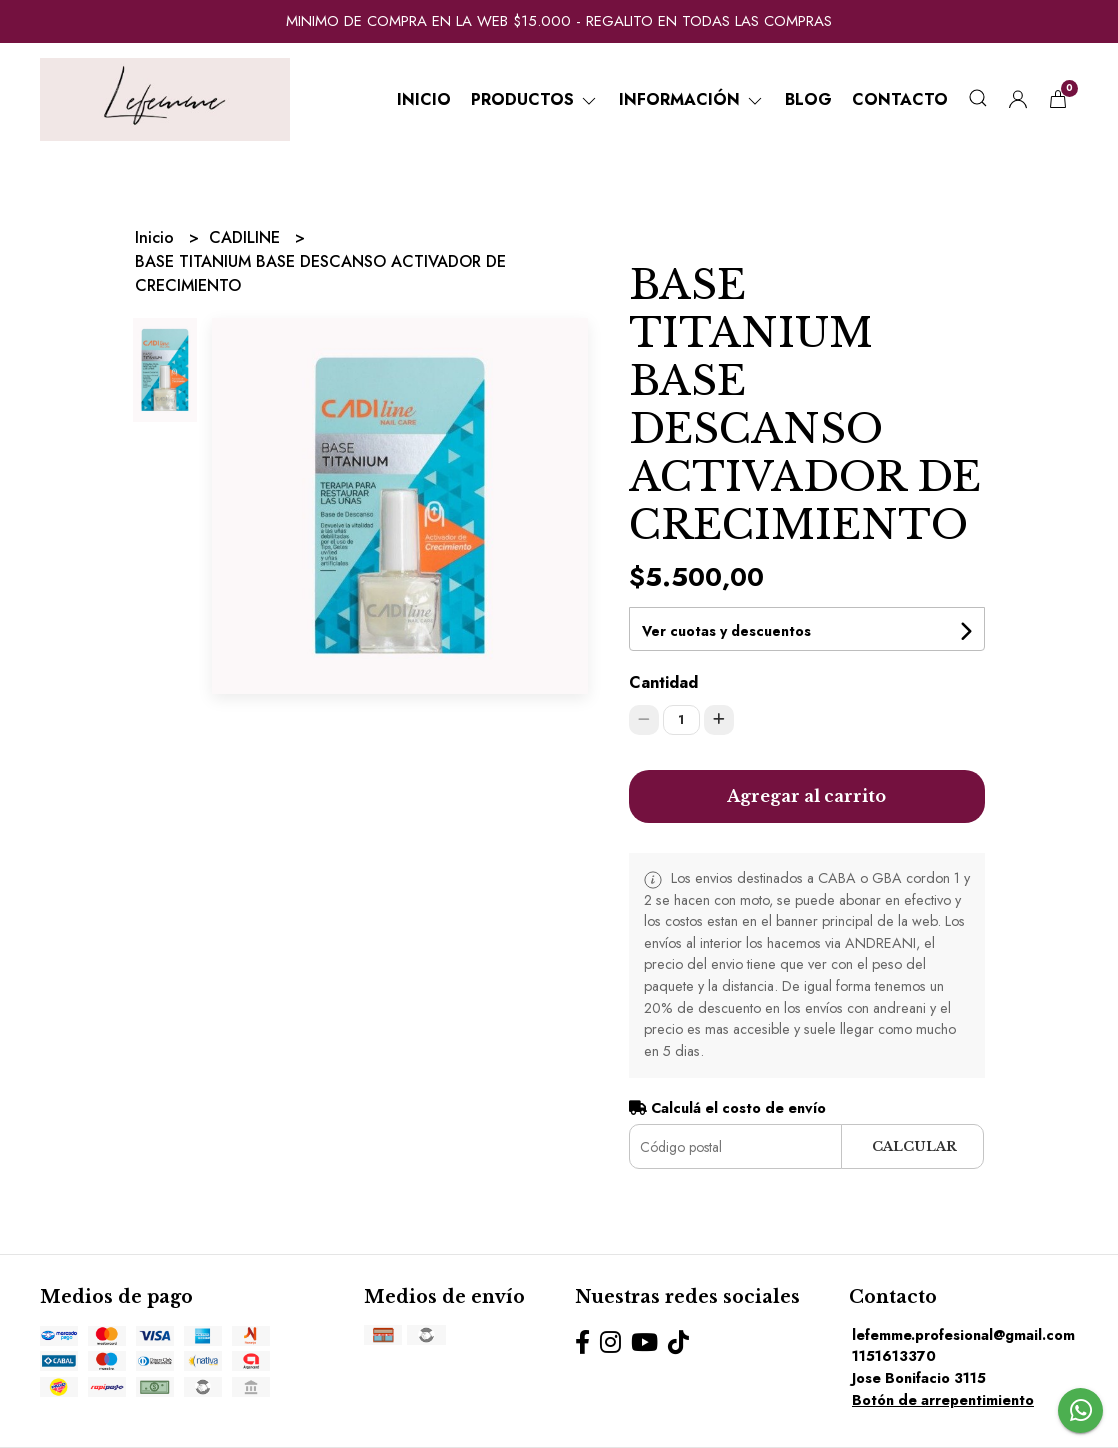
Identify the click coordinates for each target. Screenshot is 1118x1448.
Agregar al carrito (806, 796)
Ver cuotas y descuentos (726, 631)
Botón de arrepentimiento (943, 1400)
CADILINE (247, 237)
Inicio (424, 99)
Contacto (900, 99)
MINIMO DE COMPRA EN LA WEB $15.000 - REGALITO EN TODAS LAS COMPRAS (559, 21)
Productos (535, 99)
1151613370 (894, 1356)
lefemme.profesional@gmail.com (963, 1335)
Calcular (914, 1146)
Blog (808, 99)
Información (692, 99)
